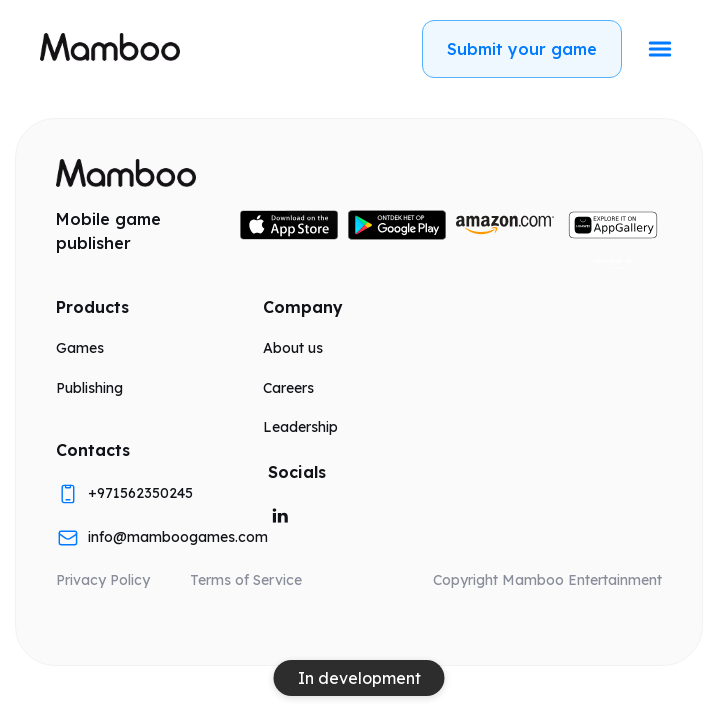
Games (80, 348)
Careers (288, 388)
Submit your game (522, 49)
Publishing (89, 388)
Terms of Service (246, 580)
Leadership (300, 427)
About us (293, 348)
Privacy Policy (103, 580)
